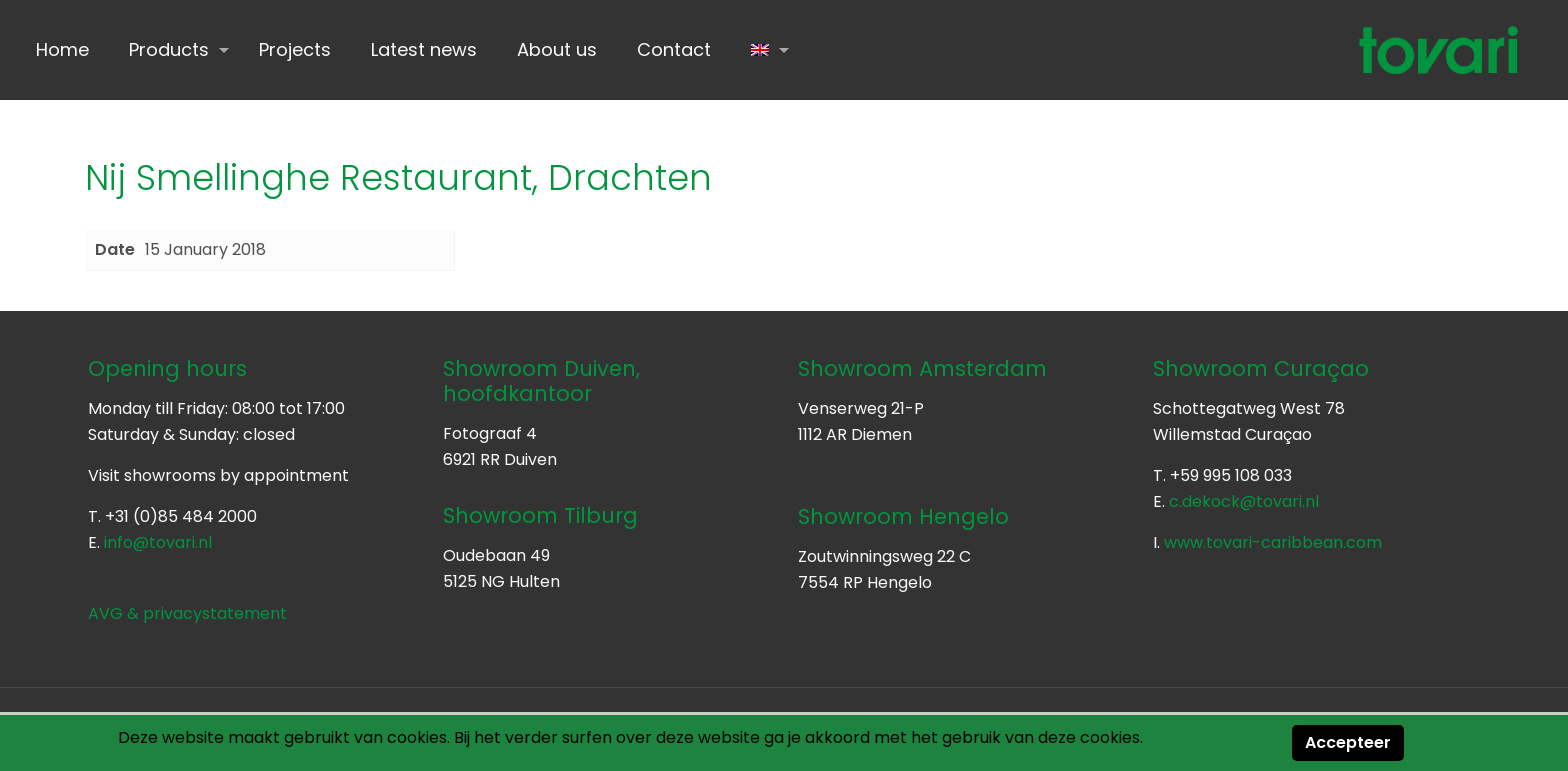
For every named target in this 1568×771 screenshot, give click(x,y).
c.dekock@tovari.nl (1244, 501)
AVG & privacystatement (187, 613)
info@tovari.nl (158, 542)
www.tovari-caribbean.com (1273, 542)
